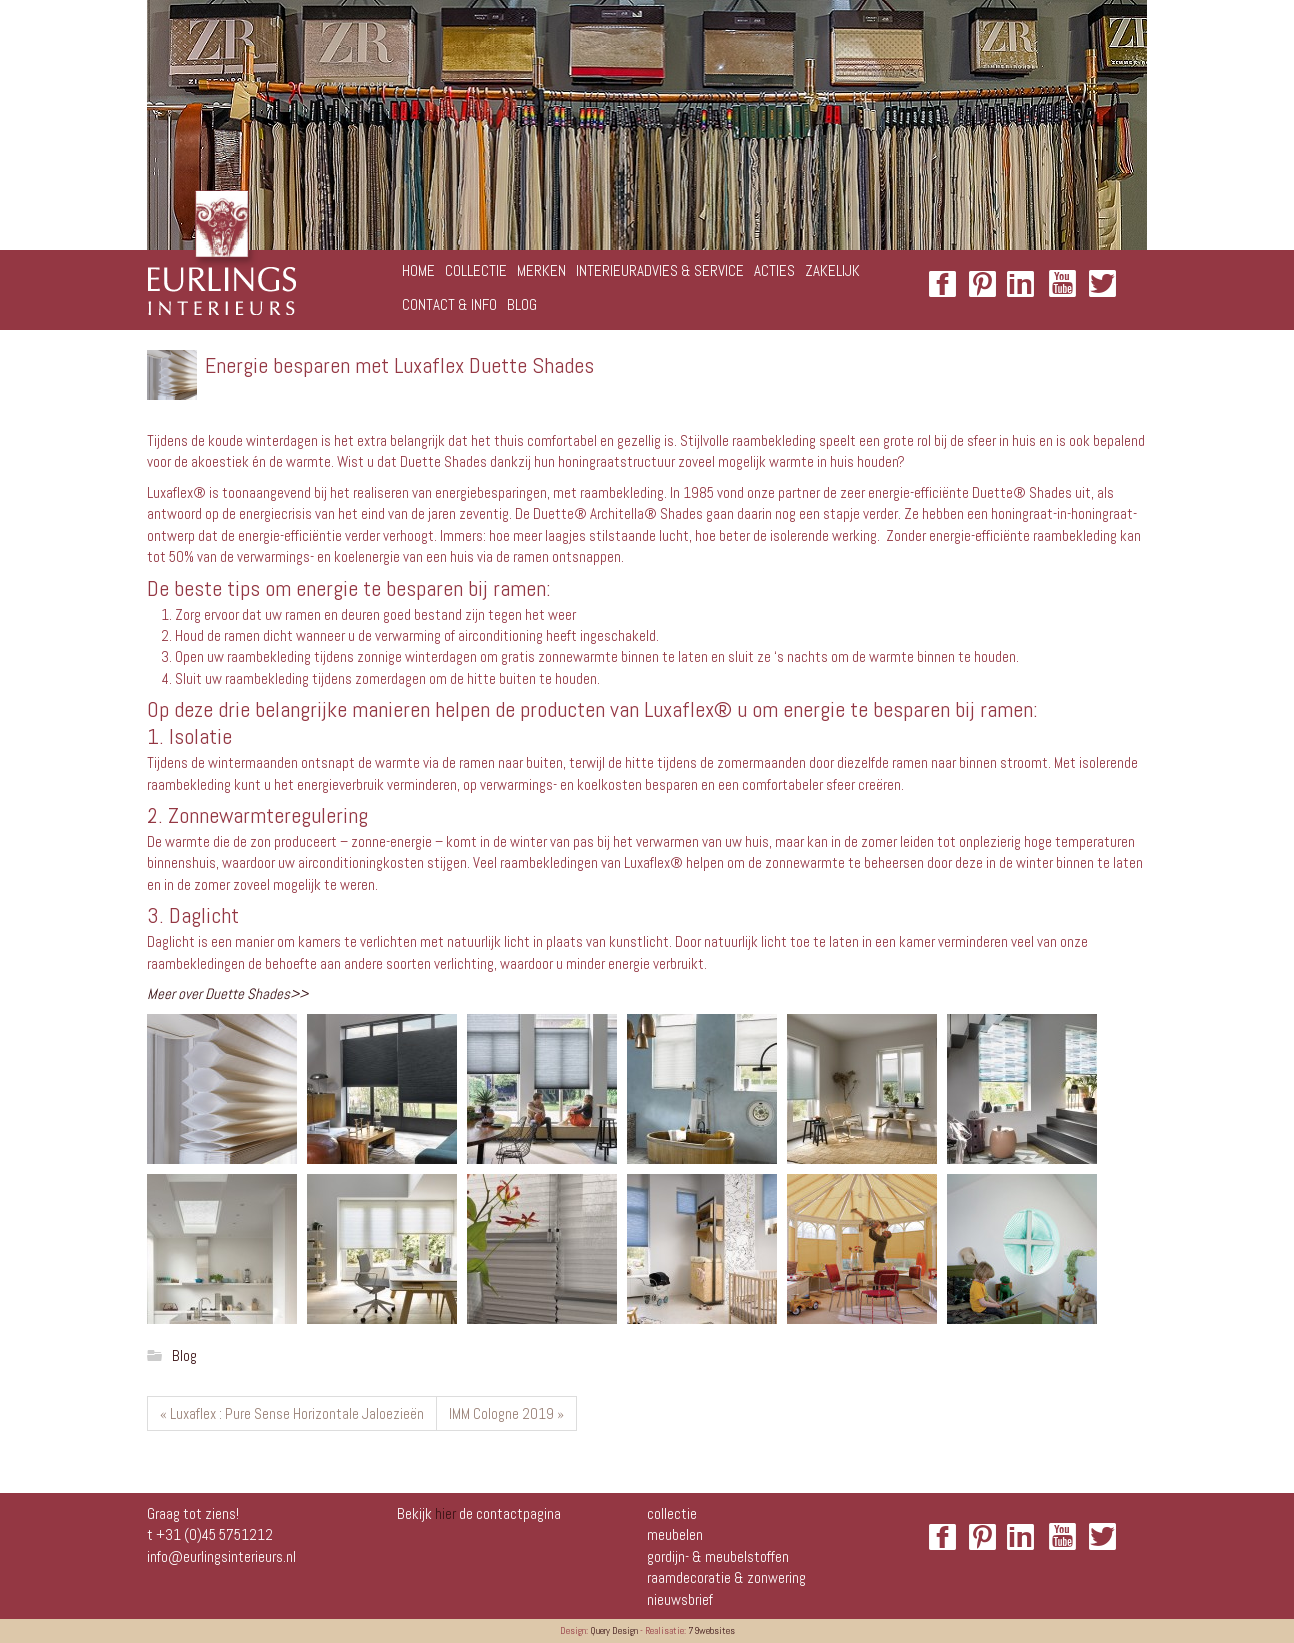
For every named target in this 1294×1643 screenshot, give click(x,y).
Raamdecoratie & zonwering (726, 1577)
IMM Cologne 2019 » (506, 1413)
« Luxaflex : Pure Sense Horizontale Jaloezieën (292, 1413)
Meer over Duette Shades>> (227, 993)
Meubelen (675, 1534)
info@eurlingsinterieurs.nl (221, 1556)
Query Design (614, 1630)
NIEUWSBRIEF (680, 1599)
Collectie (672, 1513)
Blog (184, 1355)
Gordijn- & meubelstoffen (718, 1556)
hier (445, 1513)
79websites (711, 1630)
